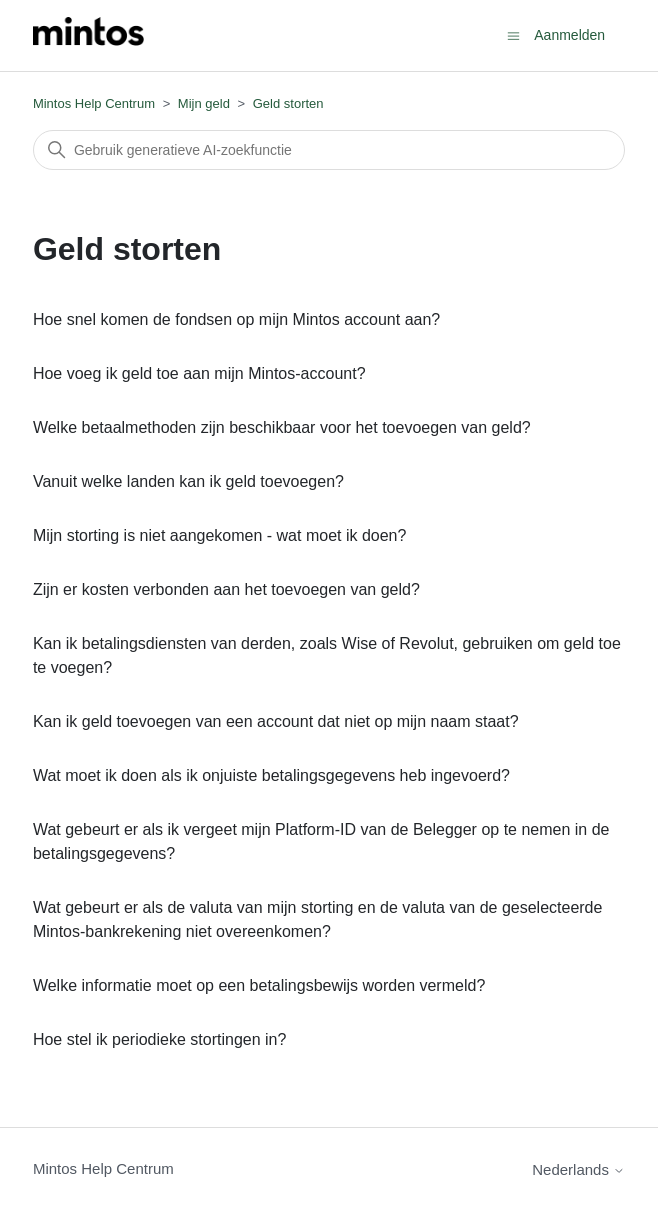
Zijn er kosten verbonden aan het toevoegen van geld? (226, 589)
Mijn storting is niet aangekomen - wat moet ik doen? (220, 535)
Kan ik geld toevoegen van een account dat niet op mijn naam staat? (276, 721)
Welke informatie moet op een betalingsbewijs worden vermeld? (259, 985)
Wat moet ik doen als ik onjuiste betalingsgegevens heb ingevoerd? (271, 775)
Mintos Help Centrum (94, 103)
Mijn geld (204, 103)
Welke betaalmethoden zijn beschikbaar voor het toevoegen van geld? (282, 427)
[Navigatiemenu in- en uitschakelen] (513, 34)
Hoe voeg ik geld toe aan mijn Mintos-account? (199, 373)
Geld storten (288, 103)
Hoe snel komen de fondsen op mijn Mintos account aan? (236, 319)
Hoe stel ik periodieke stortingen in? (159, 1039)
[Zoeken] (329, 150)
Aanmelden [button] (569, 35)
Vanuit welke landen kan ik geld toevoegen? (188, 481)
